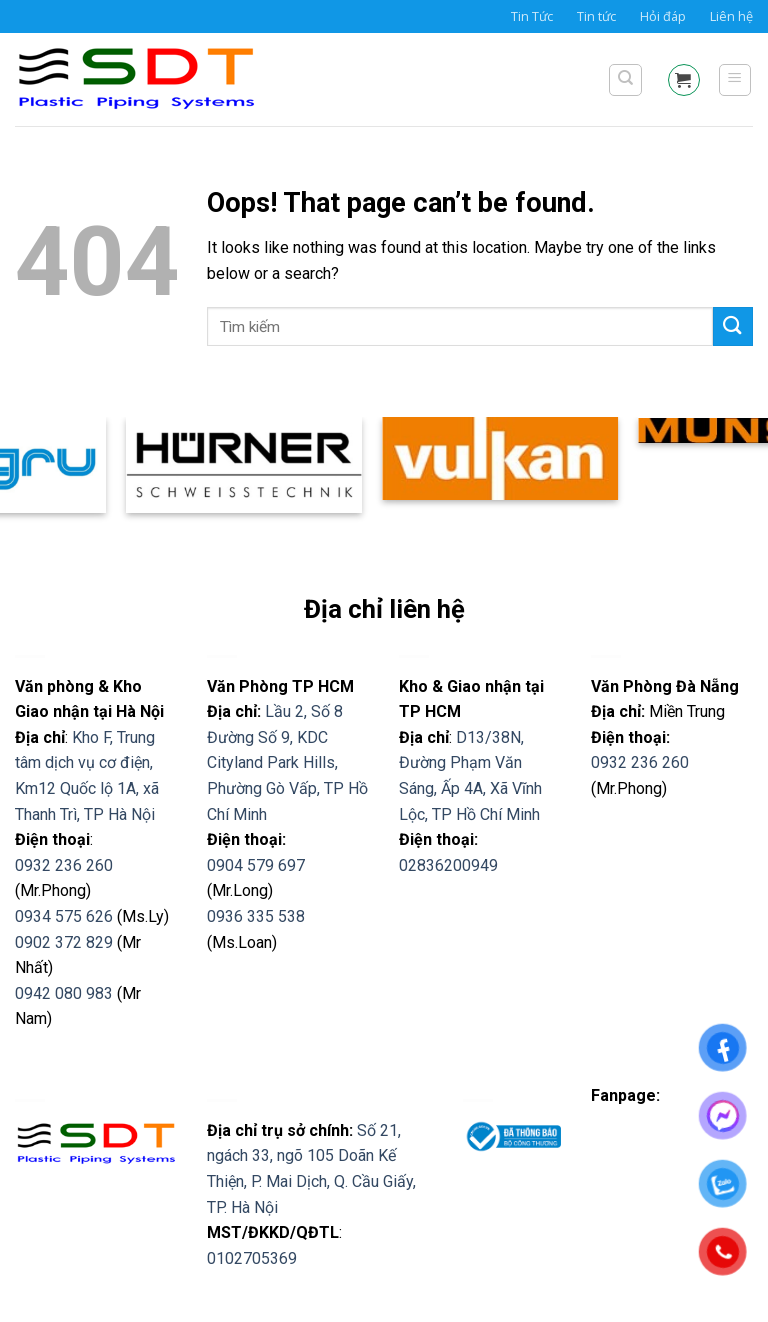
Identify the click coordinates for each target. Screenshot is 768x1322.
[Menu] (735, 80)
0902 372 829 (64, 942)
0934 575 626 (64, 916)
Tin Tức (532, 16)
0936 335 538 (256, 916)
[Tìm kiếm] (625, 80)
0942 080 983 (64, 993)
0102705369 (252, 1258)
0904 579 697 (256, 865)
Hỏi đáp (663, 16)
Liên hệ (731, 16)
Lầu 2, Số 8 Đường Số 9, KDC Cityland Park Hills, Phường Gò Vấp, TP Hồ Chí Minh (287, 762)
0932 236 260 (64, 865)
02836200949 (448, 865)
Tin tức (596, 16)
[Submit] (733, 326)
